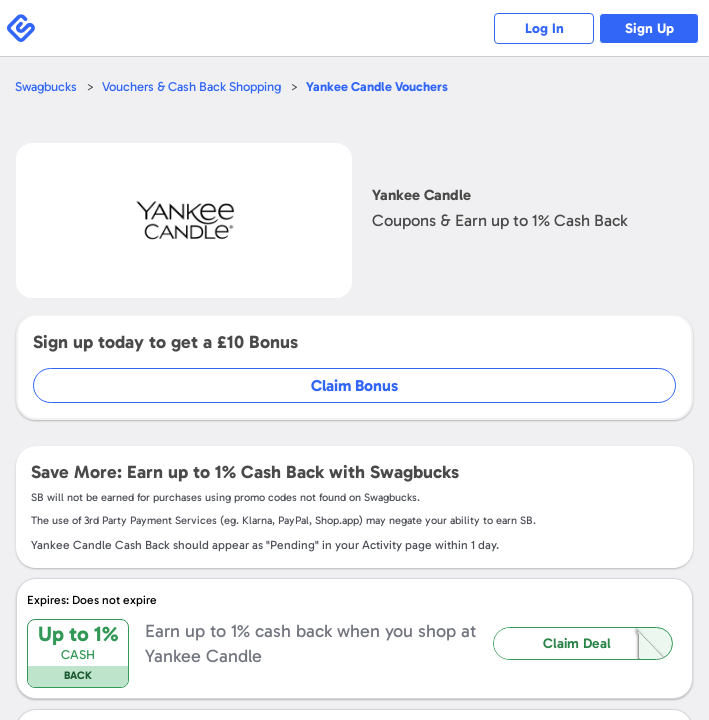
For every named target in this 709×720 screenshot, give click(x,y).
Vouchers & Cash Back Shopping (191, 86)
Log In (544, 28)
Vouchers (377, 86)
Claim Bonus (354, 385)
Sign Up (649, 28)
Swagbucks (46, 86)
